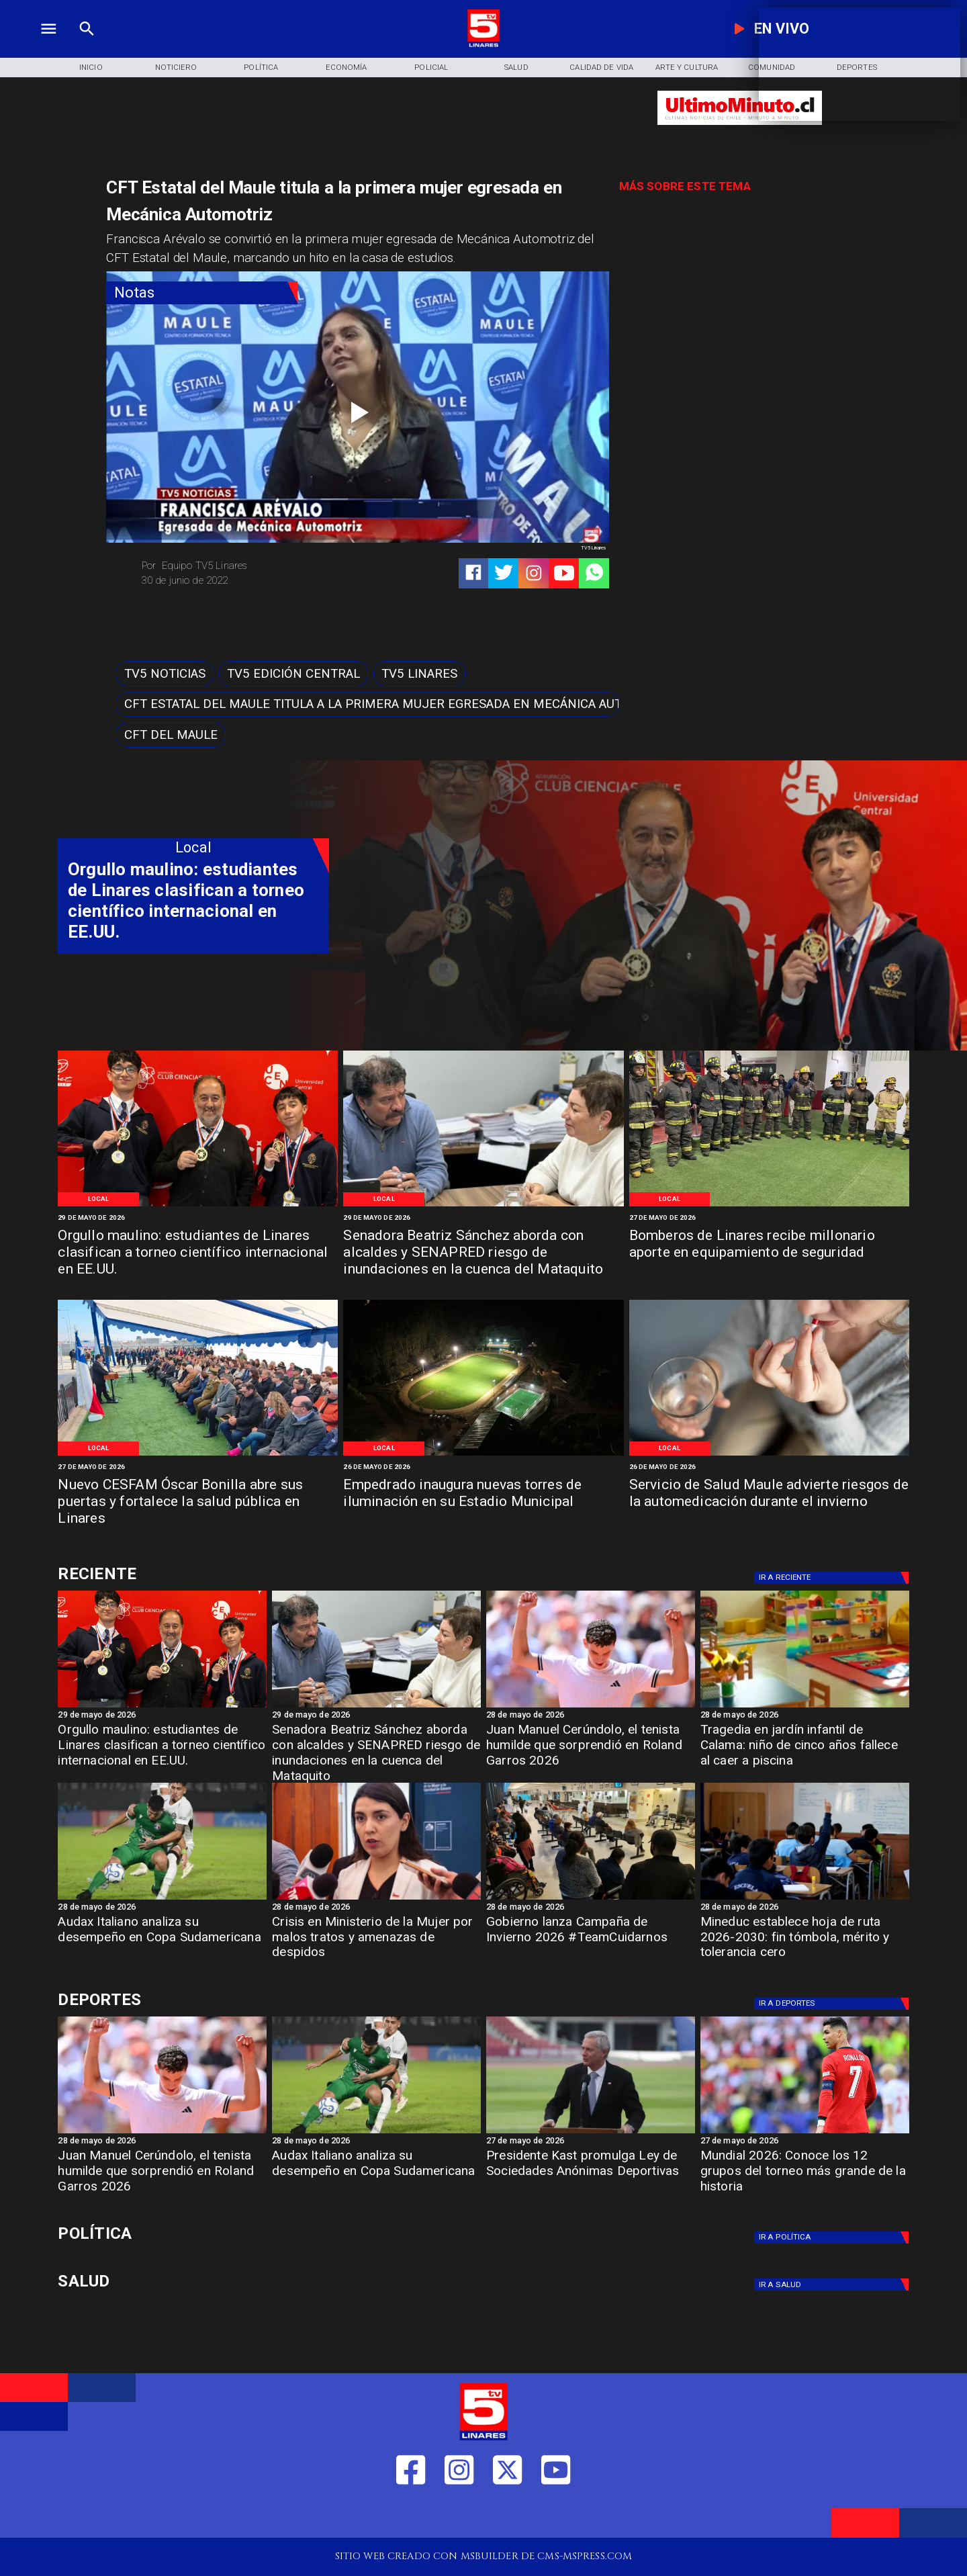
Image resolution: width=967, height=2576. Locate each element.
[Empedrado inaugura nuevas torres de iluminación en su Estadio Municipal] (483, 1502)
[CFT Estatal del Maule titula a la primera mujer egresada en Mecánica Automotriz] (367, 704)
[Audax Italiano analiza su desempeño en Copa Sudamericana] (162, 1941)
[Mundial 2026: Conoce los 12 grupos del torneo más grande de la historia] (804, 2132)
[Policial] (431, 68)
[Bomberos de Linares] (769, 1205)
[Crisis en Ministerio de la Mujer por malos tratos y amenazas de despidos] (376, 1941)
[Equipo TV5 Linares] (245, 565)
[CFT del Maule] (171, 734)
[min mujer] (376, 1899)
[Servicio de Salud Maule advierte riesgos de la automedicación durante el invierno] (769, 1502)
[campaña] (590, 1899)
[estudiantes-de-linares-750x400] (198, 1205)
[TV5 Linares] (419, 673)
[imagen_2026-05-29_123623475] (483, 1205)
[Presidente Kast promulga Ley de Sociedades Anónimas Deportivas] (590, 2175)
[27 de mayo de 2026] (769, 1218)
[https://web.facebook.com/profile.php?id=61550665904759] (410, 2515)
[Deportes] (834, 1578)
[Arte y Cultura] (686, 68)
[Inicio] (91, 68)
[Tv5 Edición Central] (293, 673)
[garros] (590, 1706)
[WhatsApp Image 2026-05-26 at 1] (198, 1454)
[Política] (261, 68)
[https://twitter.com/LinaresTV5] (507, 2515)
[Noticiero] (176, 68)
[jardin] (804, 1706)
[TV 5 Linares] (87, 45)
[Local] (99, 1199)
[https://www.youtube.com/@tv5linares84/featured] (564, 573)
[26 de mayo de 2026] (483, 1467)
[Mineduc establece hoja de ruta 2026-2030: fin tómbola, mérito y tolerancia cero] (804, 1941)
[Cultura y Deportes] (193, 1574)
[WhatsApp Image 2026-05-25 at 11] (483, 1454)
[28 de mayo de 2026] (590, 1715)
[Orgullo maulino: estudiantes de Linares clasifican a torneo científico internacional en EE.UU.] (198, 1253)
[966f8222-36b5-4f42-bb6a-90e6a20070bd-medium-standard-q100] (804, 1899)
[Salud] (516, 68)
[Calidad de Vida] (601, 68)
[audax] (162, 1899)
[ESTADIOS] (590, 2132)
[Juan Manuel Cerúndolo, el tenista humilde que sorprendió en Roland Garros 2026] (590, 1749)
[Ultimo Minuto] (739, 131)
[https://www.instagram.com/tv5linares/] (534, 573)
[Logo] (483, 45)
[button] (165, 673)
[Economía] (346, 68)
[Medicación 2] (769, 1454)
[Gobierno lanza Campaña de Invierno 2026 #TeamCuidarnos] (590, 1941)
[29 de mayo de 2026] (198, 1218)
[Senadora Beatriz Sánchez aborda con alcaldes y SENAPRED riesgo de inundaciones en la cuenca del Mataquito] (483, 1253)
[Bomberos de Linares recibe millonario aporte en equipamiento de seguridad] (769, 1253)
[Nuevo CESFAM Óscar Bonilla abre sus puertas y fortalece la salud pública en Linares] (198, 1502)
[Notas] (201, 292)
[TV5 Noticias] (165, 673)
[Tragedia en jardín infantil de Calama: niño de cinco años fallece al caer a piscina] (804, 1749)
